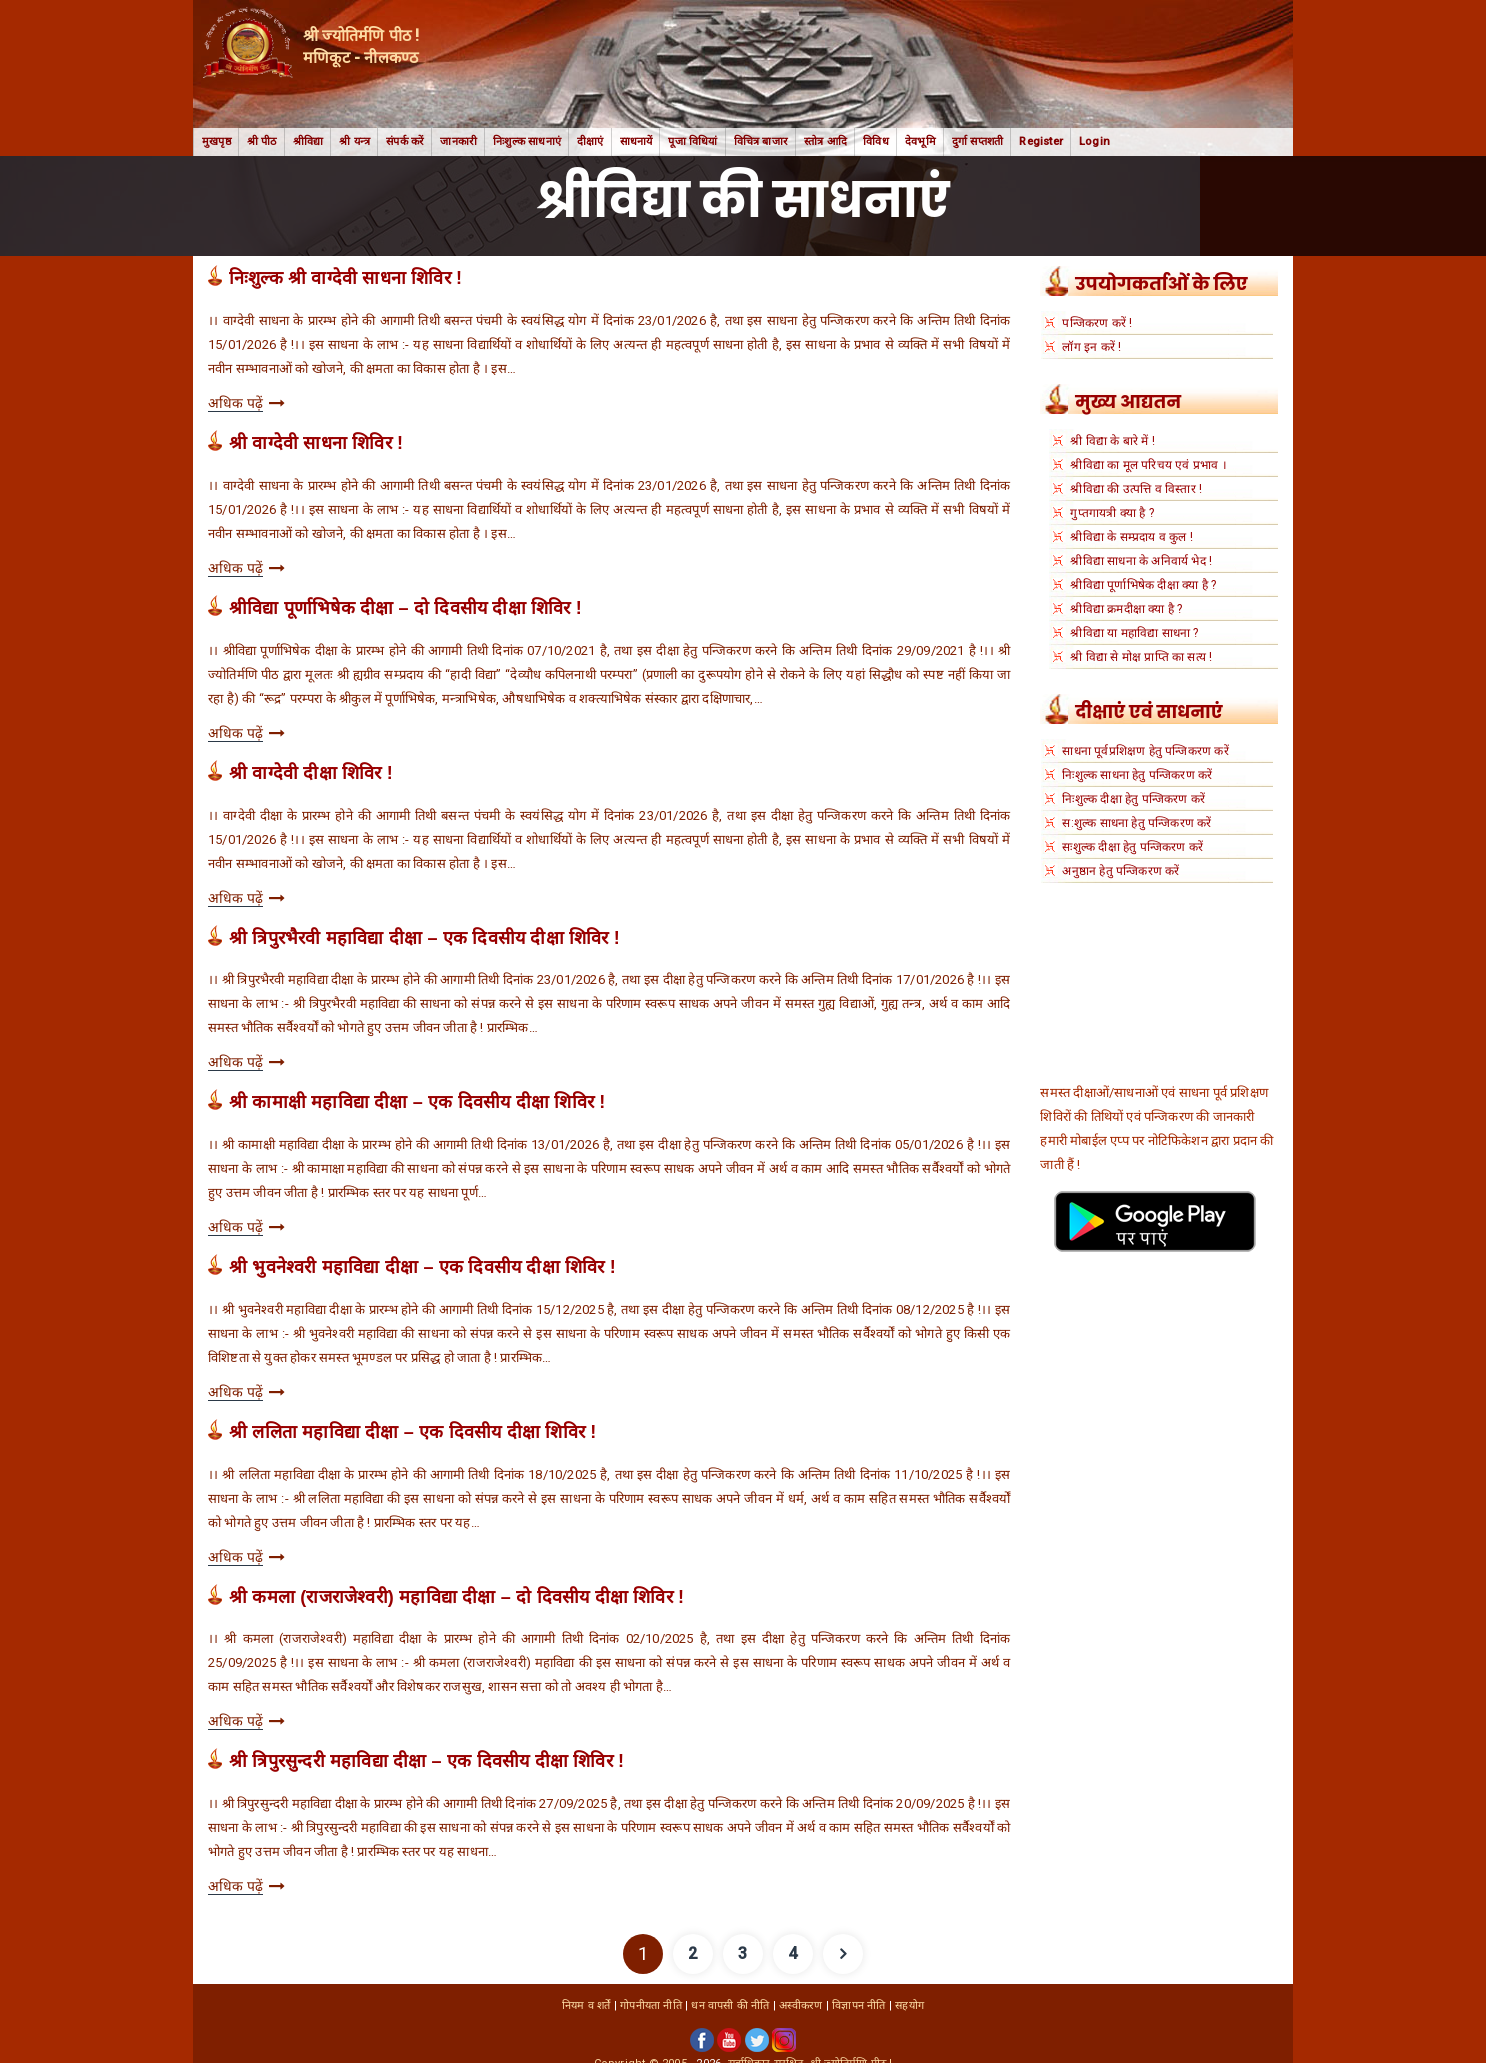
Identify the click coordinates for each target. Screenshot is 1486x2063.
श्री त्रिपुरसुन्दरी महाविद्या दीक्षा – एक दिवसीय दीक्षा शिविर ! (426, 1761)
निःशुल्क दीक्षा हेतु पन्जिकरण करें (1133, 799)
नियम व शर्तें (586, 2005)
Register (1041, 141)
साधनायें (636, 141)
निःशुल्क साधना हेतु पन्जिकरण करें (1137, 775)
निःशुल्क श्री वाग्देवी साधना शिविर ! (345, 278)
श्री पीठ (262, 141)
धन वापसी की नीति (730, 2005)
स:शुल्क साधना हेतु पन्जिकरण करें (1136, 823)
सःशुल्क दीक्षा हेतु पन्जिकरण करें (1132, 847)
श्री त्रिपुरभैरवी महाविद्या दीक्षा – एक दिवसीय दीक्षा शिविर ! (424, 938)
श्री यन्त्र (354, 141)
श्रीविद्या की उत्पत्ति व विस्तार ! (1136, 489)
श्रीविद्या (308, 141)
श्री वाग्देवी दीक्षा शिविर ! (311, 773)
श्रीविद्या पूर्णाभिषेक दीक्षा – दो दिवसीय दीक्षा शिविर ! (405, 608)
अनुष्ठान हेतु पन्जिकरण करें (1120, 871)
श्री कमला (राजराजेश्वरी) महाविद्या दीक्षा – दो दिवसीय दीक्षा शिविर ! (456, 1597)
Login (1094, 141)
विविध (876, 141)
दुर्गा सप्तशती (978, 141)
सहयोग (909, 2005)
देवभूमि (920, 141)
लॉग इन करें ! (1091, 347)
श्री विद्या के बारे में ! (1112, 441)
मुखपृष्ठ (216, 141)
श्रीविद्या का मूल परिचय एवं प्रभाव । (1148, 465)
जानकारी (458, 141)
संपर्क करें (405, 141)
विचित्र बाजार (761, 141)
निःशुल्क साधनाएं (527, 141)
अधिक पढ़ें (235, 403)
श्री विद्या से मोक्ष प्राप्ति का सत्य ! (1141, 657)
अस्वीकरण (800, 2005)
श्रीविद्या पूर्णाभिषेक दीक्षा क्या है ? (1143, 585)
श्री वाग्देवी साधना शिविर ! (316, 443)
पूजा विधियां (692, 141)
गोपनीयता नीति (651, 2005)
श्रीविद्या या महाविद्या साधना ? (1134, 633)
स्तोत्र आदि (825, 141)
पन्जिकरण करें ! (1097, 323)
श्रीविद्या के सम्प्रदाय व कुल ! (1131, 537)
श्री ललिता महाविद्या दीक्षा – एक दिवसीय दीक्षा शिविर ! (412, 1432)
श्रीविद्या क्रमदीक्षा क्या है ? (1126, 609)
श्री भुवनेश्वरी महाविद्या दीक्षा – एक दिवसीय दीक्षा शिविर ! (422, 1267)
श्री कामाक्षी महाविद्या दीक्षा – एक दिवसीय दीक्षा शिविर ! (417, 1102)
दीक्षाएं (590, 141)
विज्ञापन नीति (858, 2005)
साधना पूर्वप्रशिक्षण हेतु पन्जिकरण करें (1145, 751)
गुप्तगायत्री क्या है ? (1112, 513)
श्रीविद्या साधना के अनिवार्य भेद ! (1141, 561)
